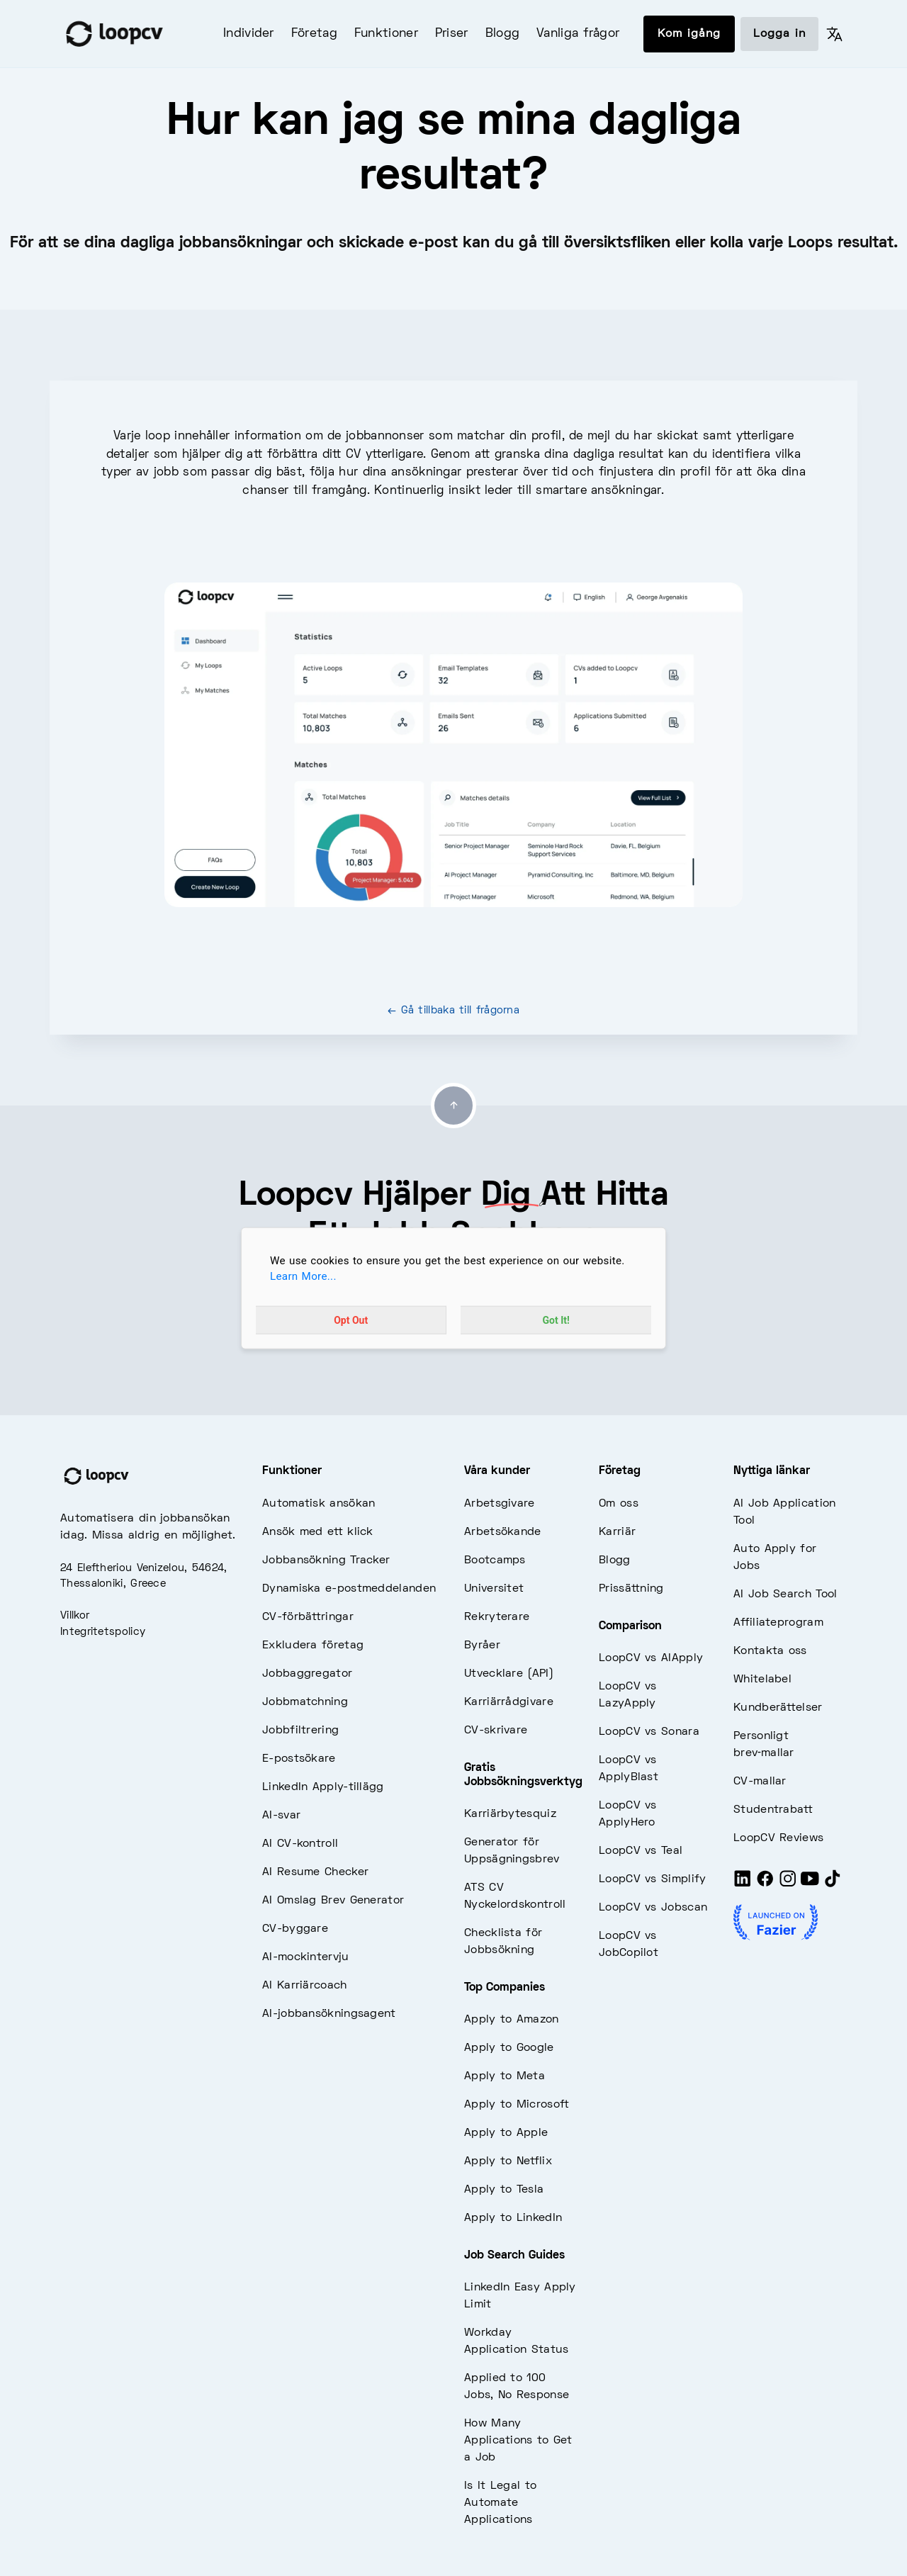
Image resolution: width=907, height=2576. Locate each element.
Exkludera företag (313, 1645)
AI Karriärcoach (304, 1986)
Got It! (556, 1320)
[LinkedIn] (742, 1884)
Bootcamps (495, 1560)
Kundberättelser (778, 1708)
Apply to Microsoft (516, 2105)
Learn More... (303, 1276)
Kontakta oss (770, 1651)
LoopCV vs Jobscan (653, 1908)
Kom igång (689, 34)
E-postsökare (299, 1759)
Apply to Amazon (511, 2020)
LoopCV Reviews (778, 1838)
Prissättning (631, 1589)
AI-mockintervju (305, 1957)
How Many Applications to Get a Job (518, 2441)
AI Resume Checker (315, 1872)
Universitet (494, 1589)
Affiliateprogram (778, 1623)
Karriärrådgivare (508, 1702)
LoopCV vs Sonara (649, 1732)
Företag (314, 34)
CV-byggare (295, 1929)
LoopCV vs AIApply (651, 1658)
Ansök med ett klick (317, 1532)
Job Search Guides (514, 2255)
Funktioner (386, 34)
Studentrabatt (773, 1810)
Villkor (74, 1616)
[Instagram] (788, 1884)
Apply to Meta (504, 2076)
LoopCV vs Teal (640, 1851)
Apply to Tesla (503, 2190)
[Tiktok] (832, 1884)
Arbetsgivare (499, 1504)
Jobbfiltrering (300, 1731)
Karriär (617, 1532)
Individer (248, 34)
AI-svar (281, 1816)
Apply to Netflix (508, 2161)
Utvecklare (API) (508, 1674)
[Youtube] (810, 1884)
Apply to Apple (506, 2133)
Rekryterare (496, 1617)
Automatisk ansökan (318, 1504)
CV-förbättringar (308, 1617)
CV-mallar (760, 1782)
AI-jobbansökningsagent (329, 2014)
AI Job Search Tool (785, 1594)
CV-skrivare (495, 1731)
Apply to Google (509, 2048)
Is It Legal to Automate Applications (500, 2503)
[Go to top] (453, 1105)
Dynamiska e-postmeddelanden (349, 1589)
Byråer (482, 1645)
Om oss (618, 1504)
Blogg (502, 34)
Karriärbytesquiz (510, 1814)
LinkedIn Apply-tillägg (323, 1787)
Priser (451, 34)
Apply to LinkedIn (513, 2218)
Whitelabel (762, 1679)
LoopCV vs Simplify (652, 1879)
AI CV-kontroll (300, 1844)
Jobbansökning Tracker (326, 1560)
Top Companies (504, 1987)
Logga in (779, 34)
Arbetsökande (502, 1532)
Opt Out (351, 1320)
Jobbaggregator (307, 1674)
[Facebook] (765, 1884)
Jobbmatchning (305, 1702)
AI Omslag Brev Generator (333, 1901)
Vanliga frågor (577, 34)
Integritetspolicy (102, 1632)
